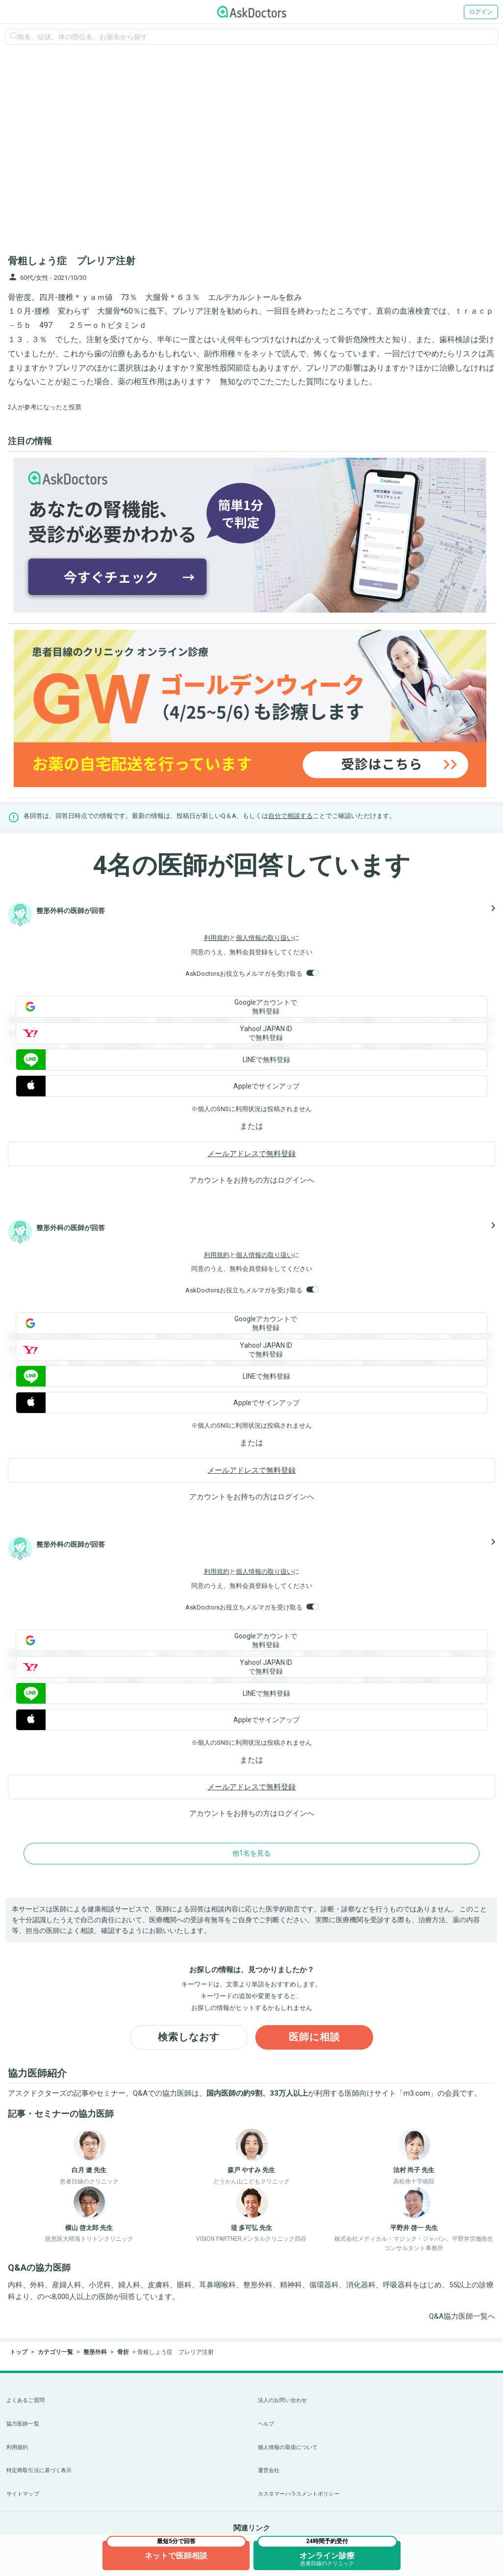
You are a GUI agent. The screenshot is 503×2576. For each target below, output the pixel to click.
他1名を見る (251, 1853)
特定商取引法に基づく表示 (39, 2470)
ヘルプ (266, 2424)
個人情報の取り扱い (264, 937)
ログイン (481, 11)
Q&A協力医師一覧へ (462, 2316)
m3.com (416, 2093)
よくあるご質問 (25, 2400)
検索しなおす (189, 2037)
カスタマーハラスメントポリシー (299, 2494)
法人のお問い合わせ (282, 2400)
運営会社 (268, 2470)
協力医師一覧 (22, 2424)
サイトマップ (22, 2494)
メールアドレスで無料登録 (251, 1153)
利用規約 (216, 937)
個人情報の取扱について (288, 2447)
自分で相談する (290, 815)
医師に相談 (314, 2037)
